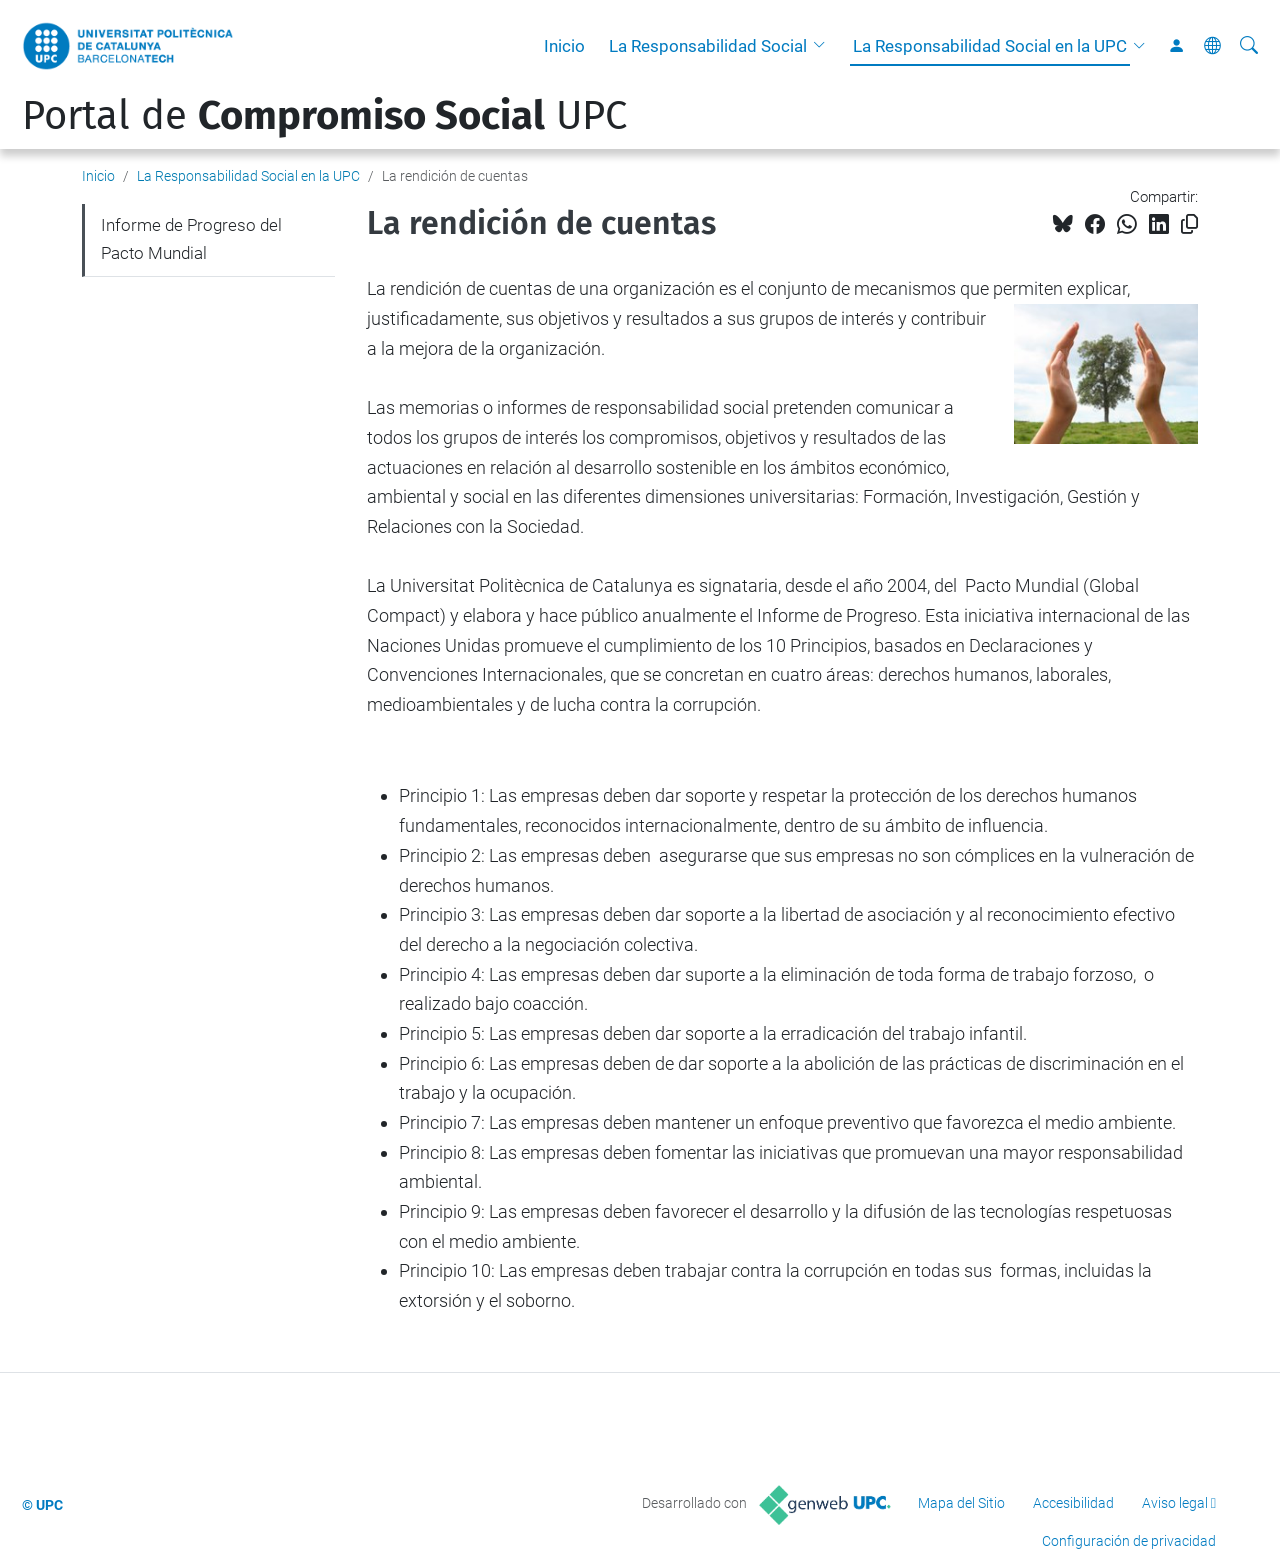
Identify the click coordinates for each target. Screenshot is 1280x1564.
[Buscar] (1249, 46)
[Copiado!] (1189, 224)
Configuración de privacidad (1129, 1541)
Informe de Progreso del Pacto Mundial (191, 239)
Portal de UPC (324, 116)
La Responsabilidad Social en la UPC (990, 46)
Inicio (564, 46)
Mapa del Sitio (961, 1503)
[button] (824, 46)
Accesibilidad (1073, 1503)
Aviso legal (1175, 1503)
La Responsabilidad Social (708, 46)
